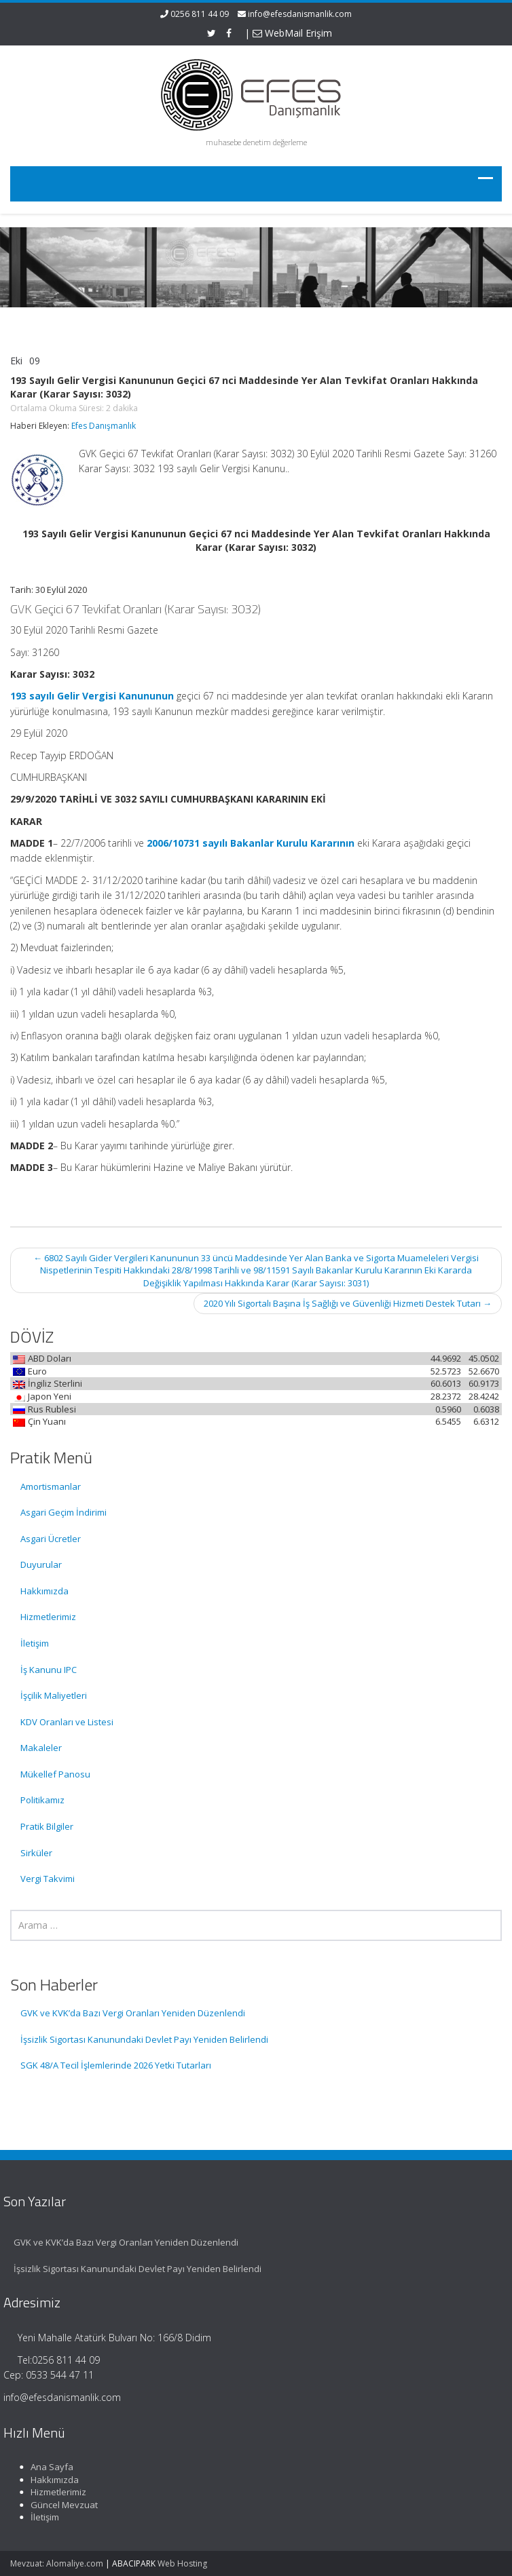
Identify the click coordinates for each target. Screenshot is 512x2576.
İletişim (34, 1643)
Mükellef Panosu (55, 1774)
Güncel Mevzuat (58, 2505)
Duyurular (41, 1564)
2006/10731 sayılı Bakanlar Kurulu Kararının (250, 843)
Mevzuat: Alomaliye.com (56, 2563)
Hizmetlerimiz (48, 1617)
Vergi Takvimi (47, 1878)
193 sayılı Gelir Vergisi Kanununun (92, 695)
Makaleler (41, 1748)
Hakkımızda (44, 1591)
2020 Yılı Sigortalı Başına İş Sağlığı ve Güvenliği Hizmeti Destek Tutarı (348, 1303)
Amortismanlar (50, 1486)
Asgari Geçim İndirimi (63, 1512)
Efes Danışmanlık (103, 425)
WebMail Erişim (292, 32)
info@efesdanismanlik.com (300, 14)
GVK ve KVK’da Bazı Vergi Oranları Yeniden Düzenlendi (132, 2013)
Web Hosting (182, 2563)
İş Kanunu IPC (48, 1670)
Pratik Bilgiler (46, 1826)
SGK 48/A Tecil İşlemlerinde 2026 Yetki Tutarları (115, 2065)
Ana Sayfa (45, 2467)
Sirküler (36, 1853)
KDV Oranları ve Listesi (66, 1722)
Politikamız (42, 1800)
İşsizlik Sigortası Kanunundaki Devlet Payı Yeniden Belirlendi (144, 2039)
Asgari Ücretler (50, 1539)
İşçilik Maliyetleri (53, 1695)
